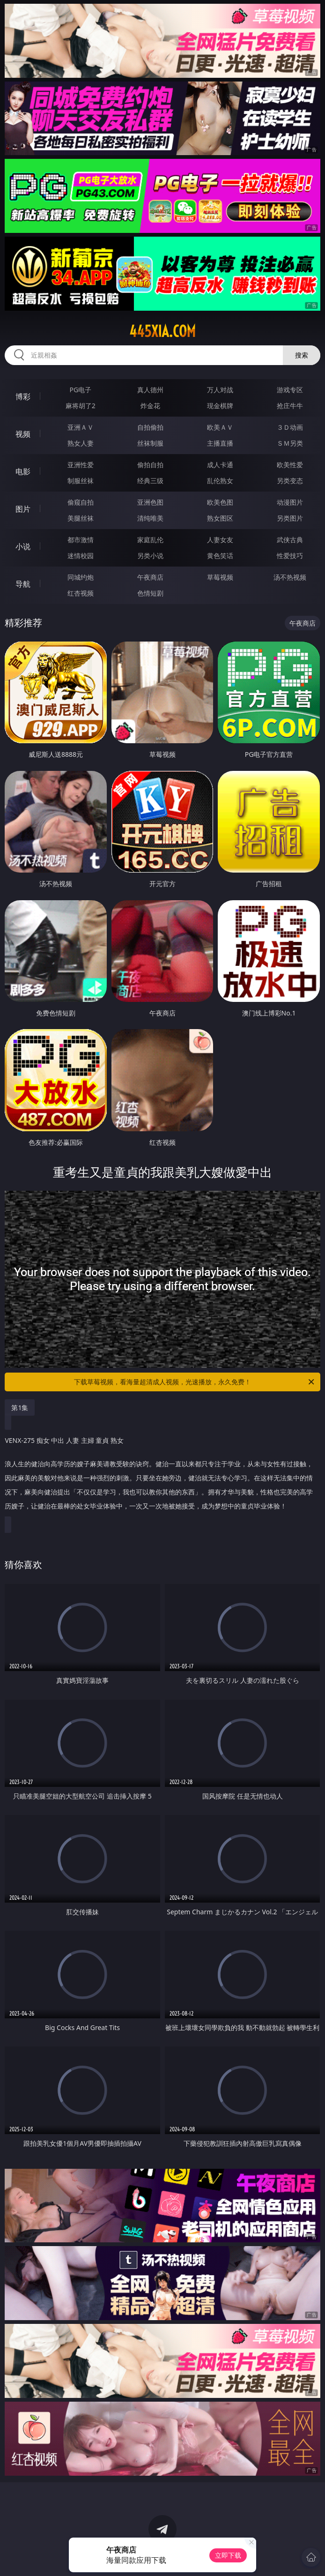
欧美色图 (220, 502)
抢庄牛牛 (290, 405)
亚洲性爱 (80, 464)
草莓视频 (220, 577)
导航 (22, 584)
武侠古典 (290, 539)
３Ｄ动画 (290, 427)
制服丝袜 (80, 480)
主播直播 (220, 443)
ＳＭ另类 (290, 443)
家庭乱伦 (150, 539)
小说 (22, 546)
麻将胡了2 (81, 405)
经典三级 (150, 480)
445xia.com (162, 331)
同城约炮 (80, 577)
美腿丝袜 (80, 518)
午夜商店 (150, 577)
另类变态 (290, 480)
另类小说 (150, 555)
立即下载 (228, 2555)
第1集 (19, 1407)
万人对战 (220, 389)
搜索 (301, 355)
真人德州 (150, 389)
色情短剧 (150, 593)
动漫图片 (290, 502)
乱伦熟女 (220, 480)
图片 (22, 509)
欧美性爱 (290, 464)
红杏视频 (80, 593)
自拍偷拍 (150, 427)
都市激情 (80, 539)
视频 (22, 434)
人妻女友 (220, 539)
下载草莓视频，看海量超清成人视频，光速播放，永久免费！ (195, 1382)
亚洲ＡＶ (80, 427)
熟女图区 (220, 518)
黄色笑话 (220, 555)
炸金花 (150, 405)
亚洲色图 (150, 502)
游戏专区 (290, 389)
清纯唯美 (150, 518)
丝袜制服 (150, 443)
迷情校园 (80, 555)
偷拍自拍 (150, 464)
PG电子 (80, 389)
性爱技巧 (290, 555)
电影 (22, 471)
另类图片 (290, 518)
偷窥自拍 (80, 502)
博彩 (22, 396)
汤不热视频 (289, 577)
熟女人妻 (80, 443)
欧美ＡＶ (220, 427)
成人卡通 (220, 464)
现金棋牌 (220, 405)
